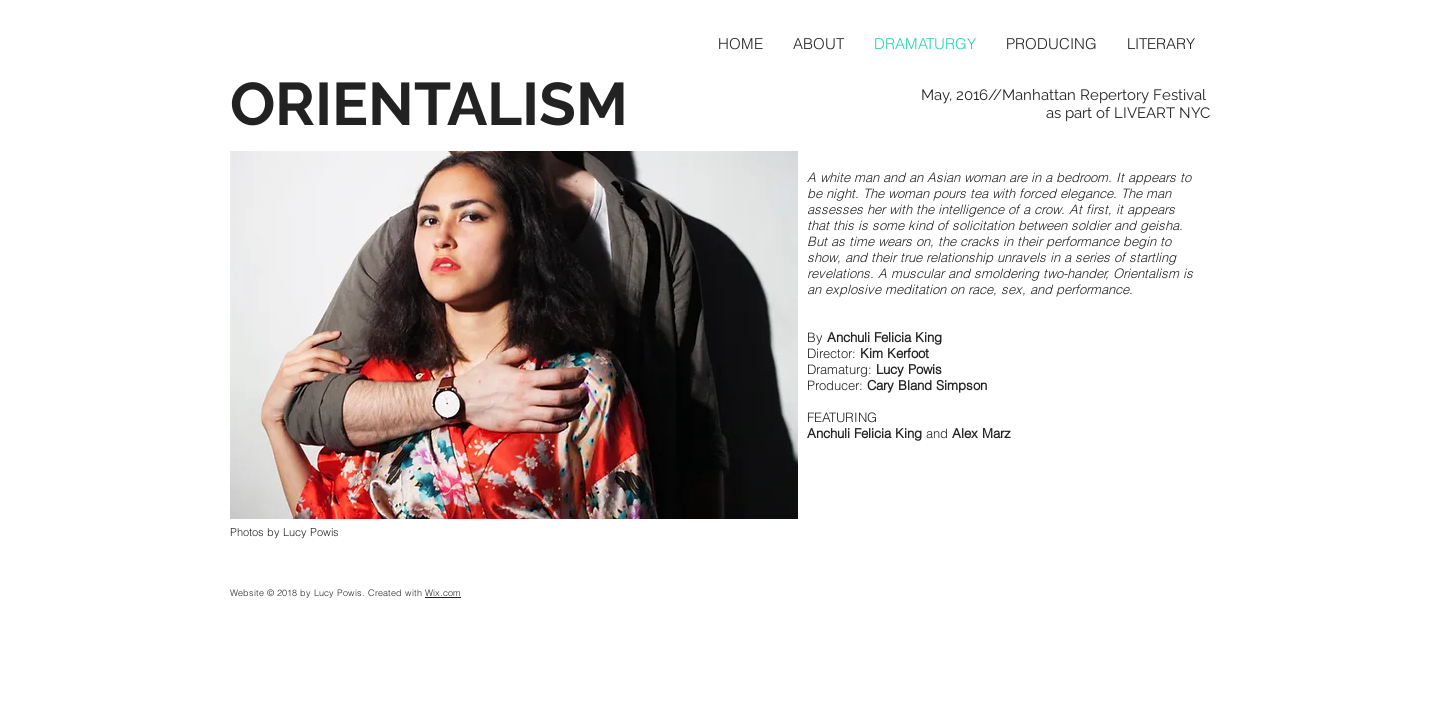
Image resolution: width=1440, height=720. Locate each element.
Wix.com (443, 592)
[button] (514, 335)
